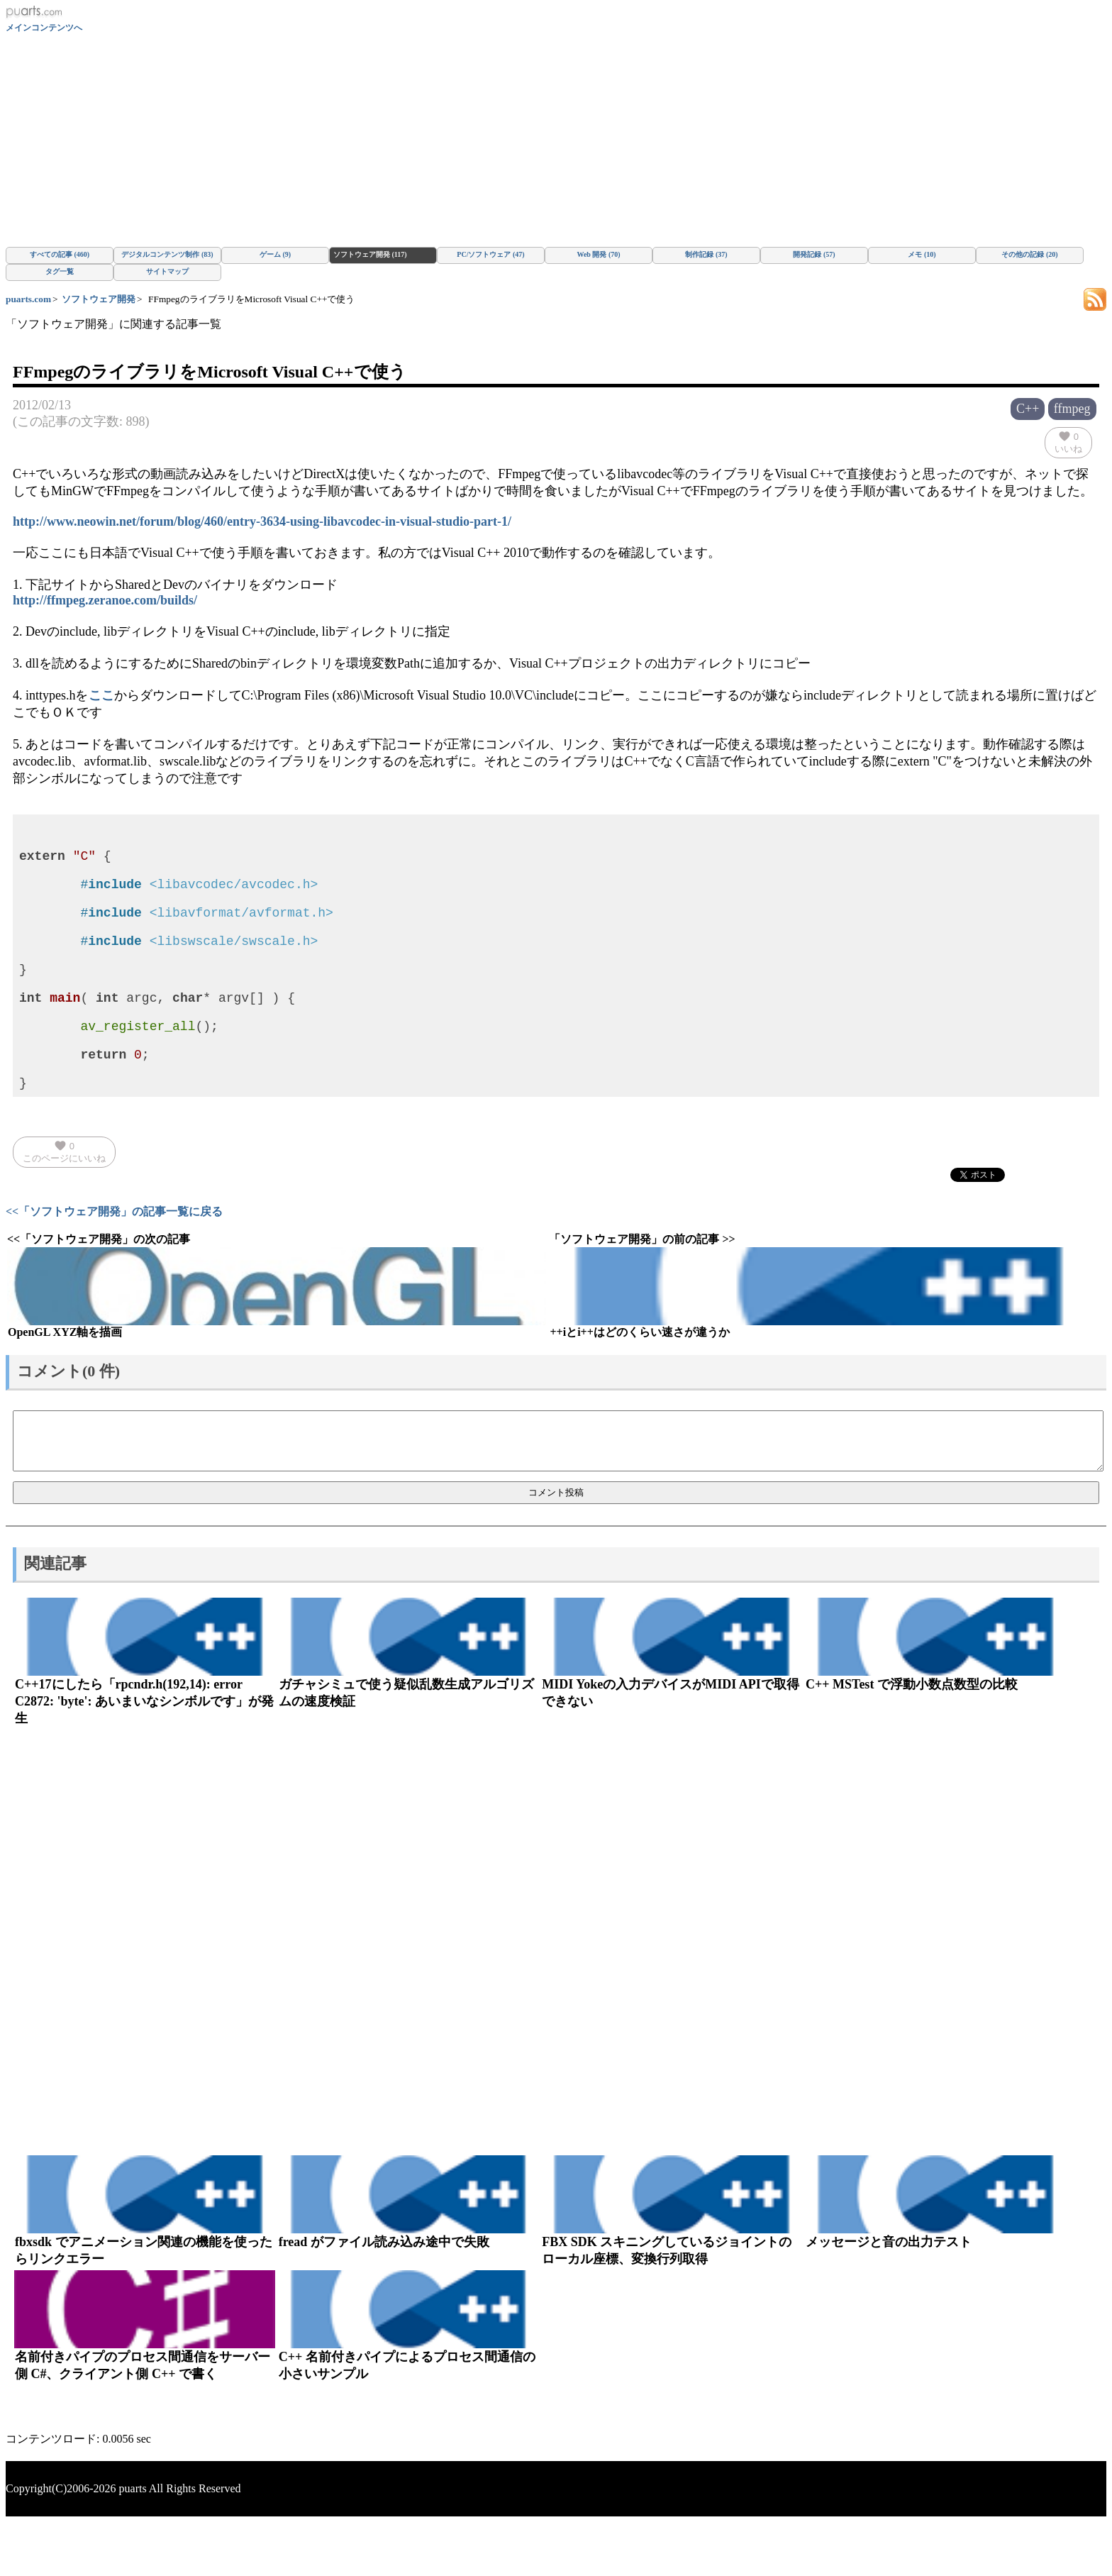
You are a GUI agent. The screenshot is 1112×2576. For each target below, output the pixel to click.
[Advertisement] (556, 140)
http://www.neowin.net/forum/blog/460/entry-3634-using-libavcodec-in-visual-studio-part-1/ (262, 521)
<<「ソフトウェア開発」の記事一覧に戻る (114, 1265)
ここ (101, 695)
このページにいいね (64, 1205)
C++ (1027, 409)
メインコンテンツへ (44, 28)
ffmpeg (1072, 409)
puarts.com (28, 299)
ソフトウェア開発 (98, 299)
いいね (1068, 442)
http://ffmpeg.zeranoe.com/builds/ (105, 600)
